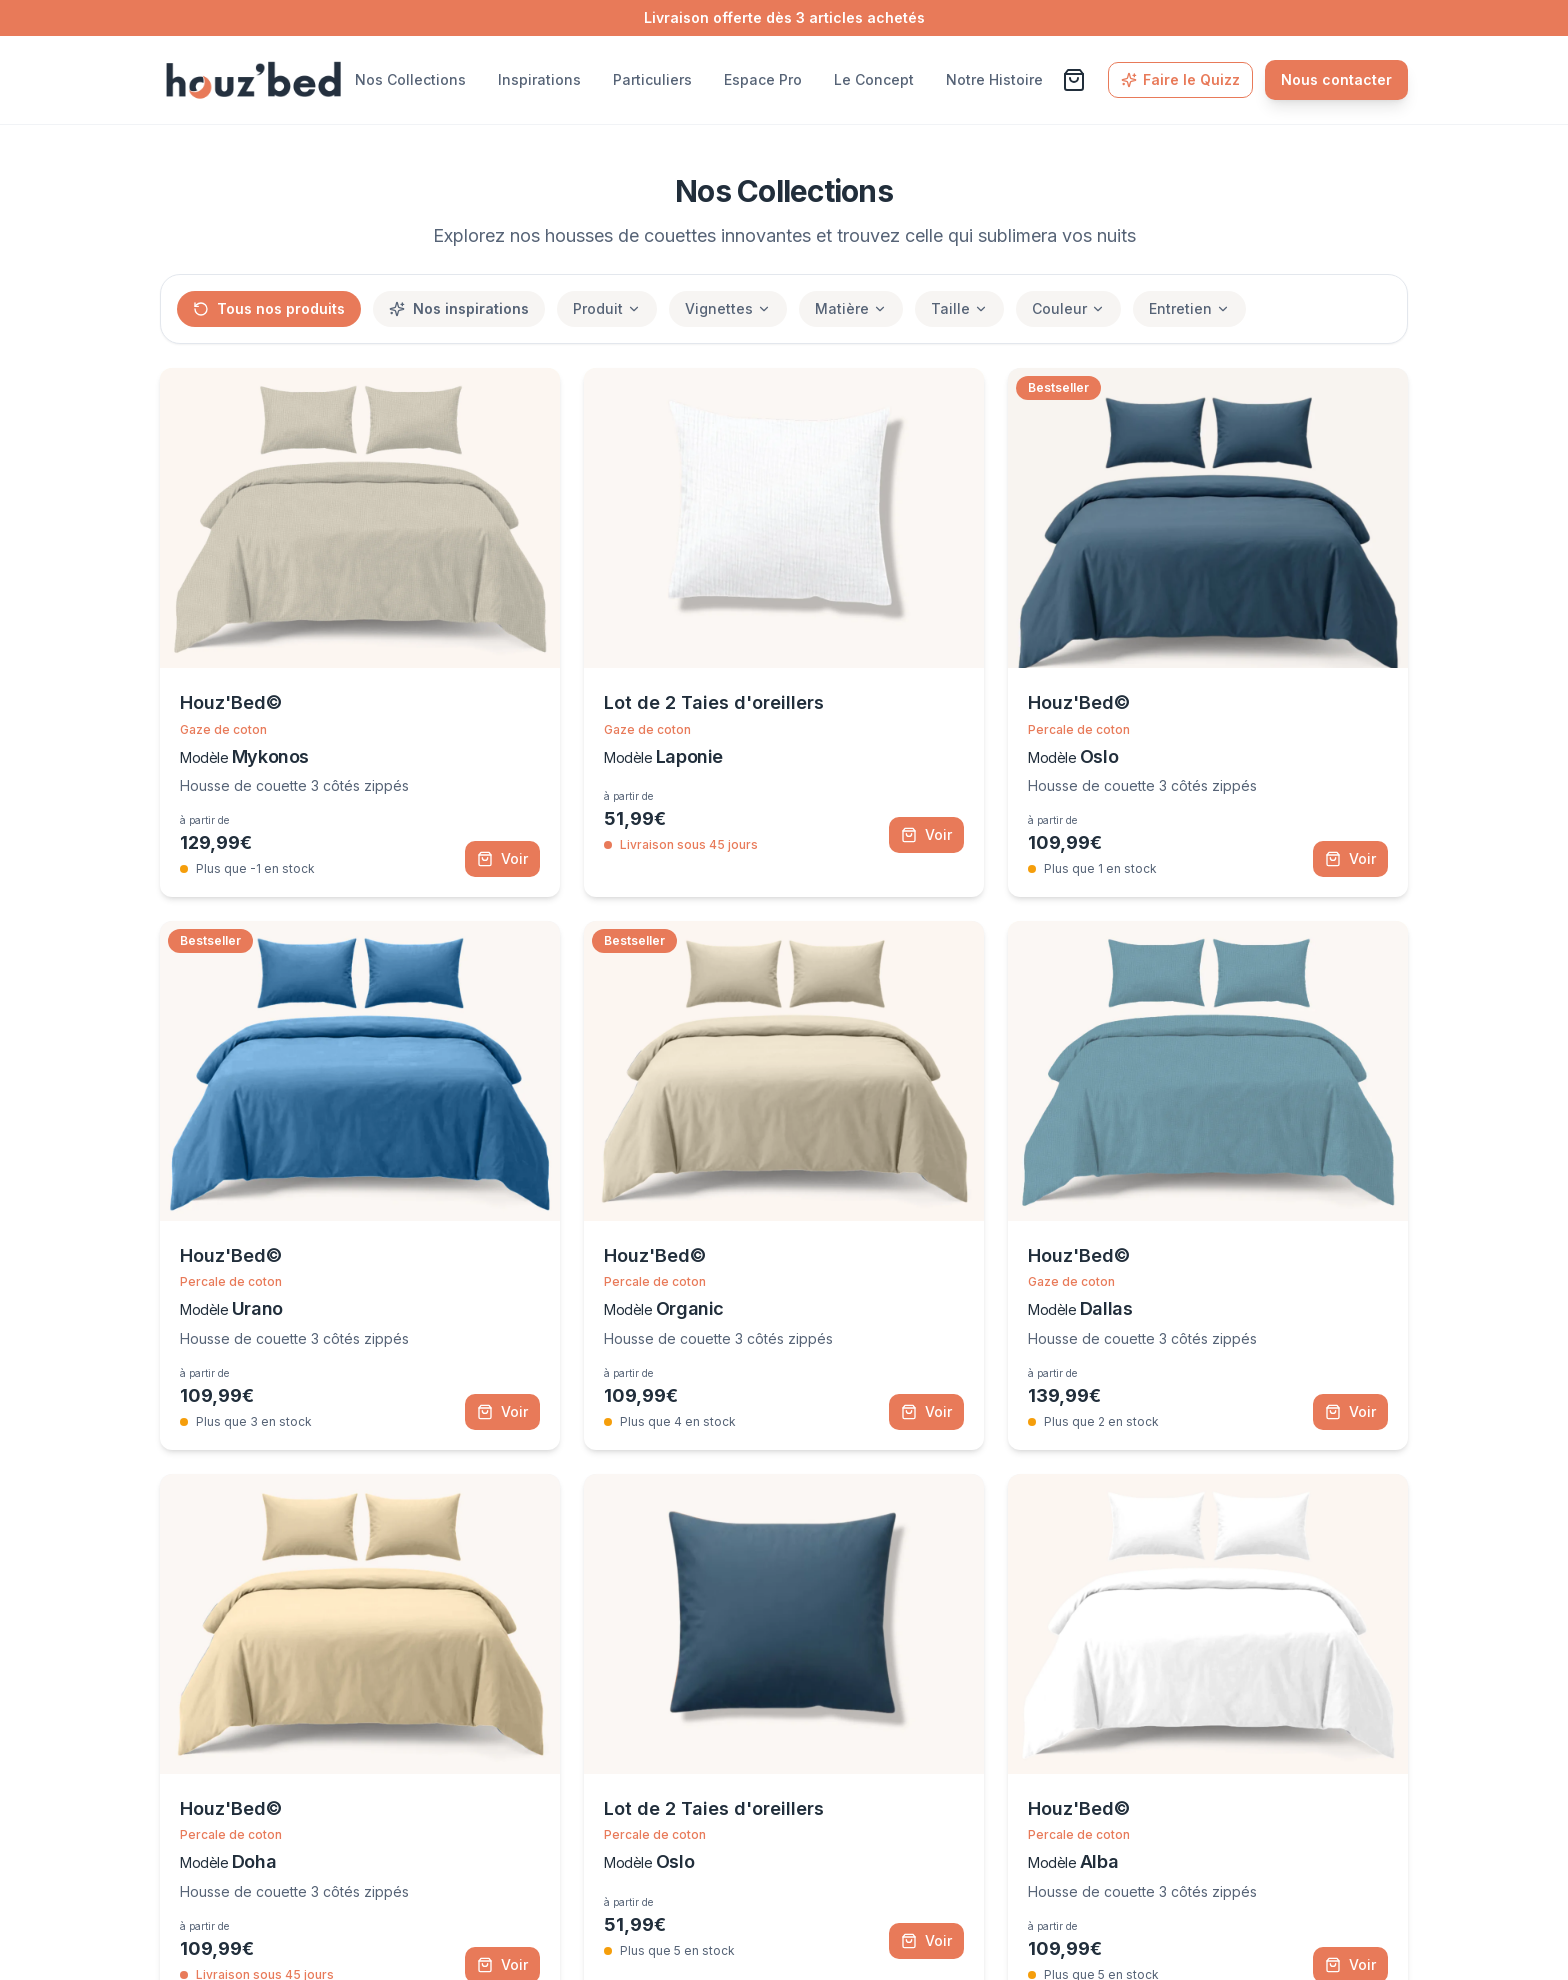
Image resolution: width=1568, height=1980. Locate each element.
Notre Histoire (994, 79)
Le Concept (874, 79)
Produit (607, 308)
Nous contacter (1336, 79)
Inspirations (539, 79)
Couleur (1068, 308)
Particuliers (652, 79)
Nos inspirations (459, 308)
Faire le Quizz (1180, 79)
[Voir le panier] (1074, 80)
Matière (851, 308)
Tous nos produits (269, 308)
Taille (959, 308)
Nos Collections (410, 79)
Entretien (1189, 308)
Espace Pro (763, 79)
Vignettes (728, 308)
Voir (502, 858)
